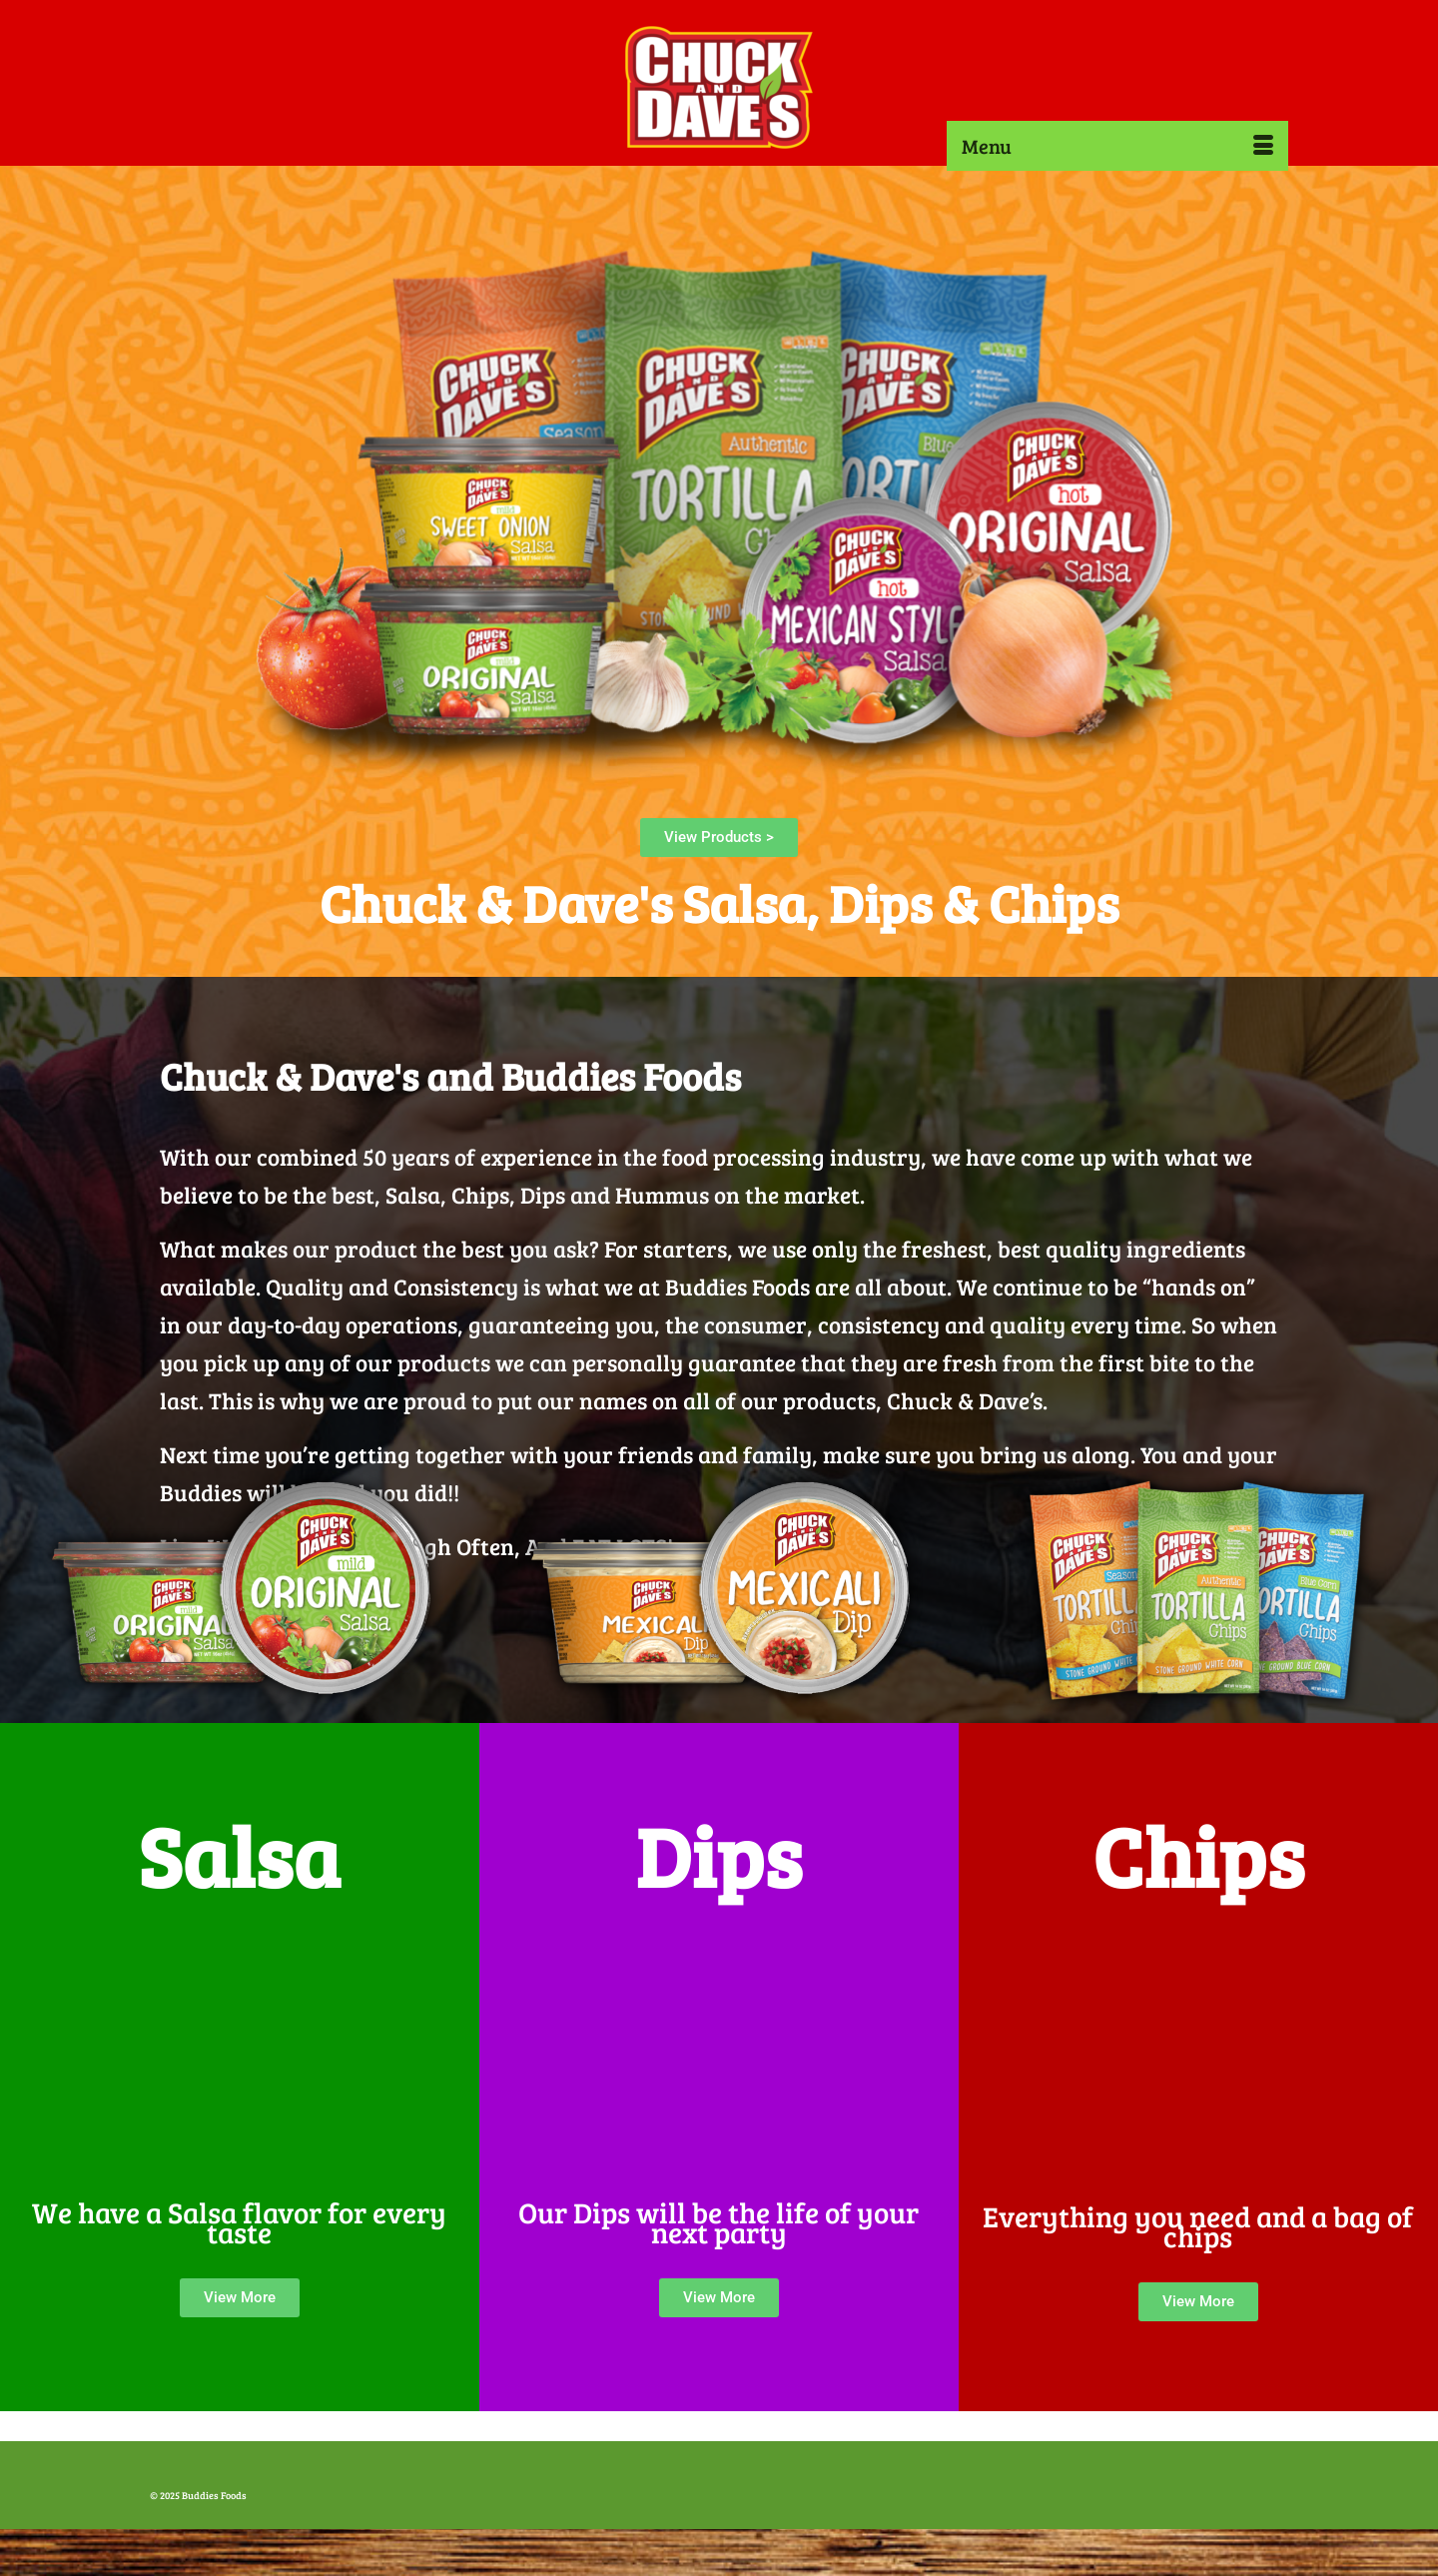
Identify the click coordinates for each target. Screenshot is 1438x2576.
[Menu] (1117, 146)
